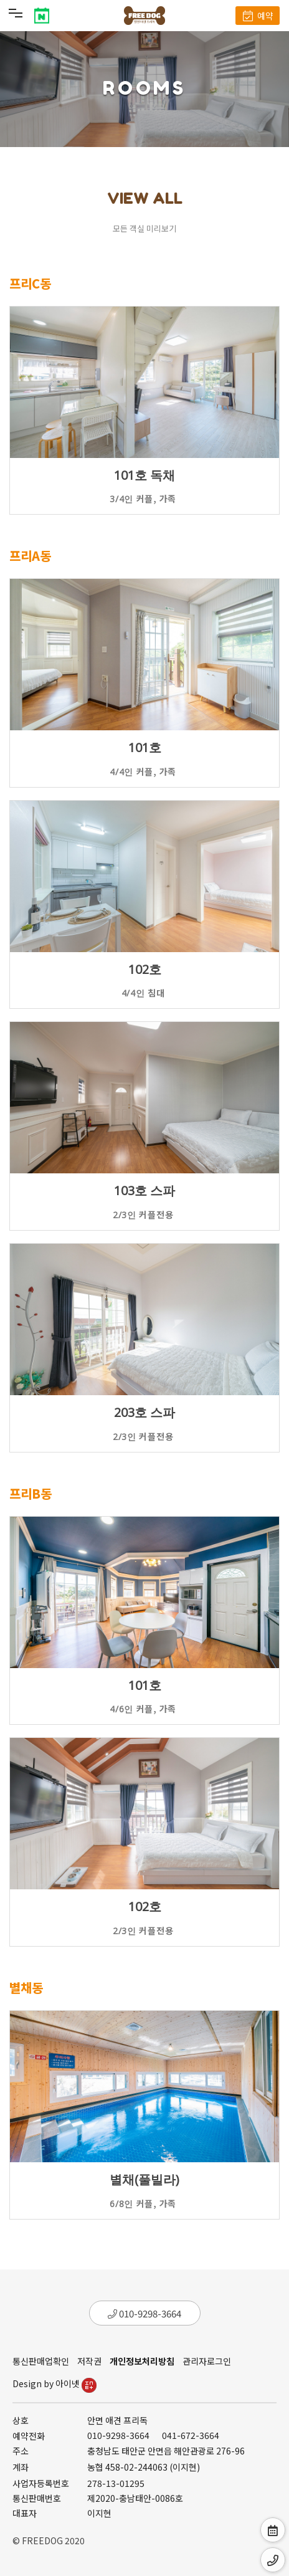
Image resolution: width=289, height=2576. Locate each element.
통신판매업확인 (40, 2361)
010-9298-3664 (144, 2313)
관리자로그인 (206, 2361)
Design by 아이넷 (54, 2383)
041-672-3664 (190, 2435)
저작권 (89, 2361)
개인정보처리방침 (142, 2361)
